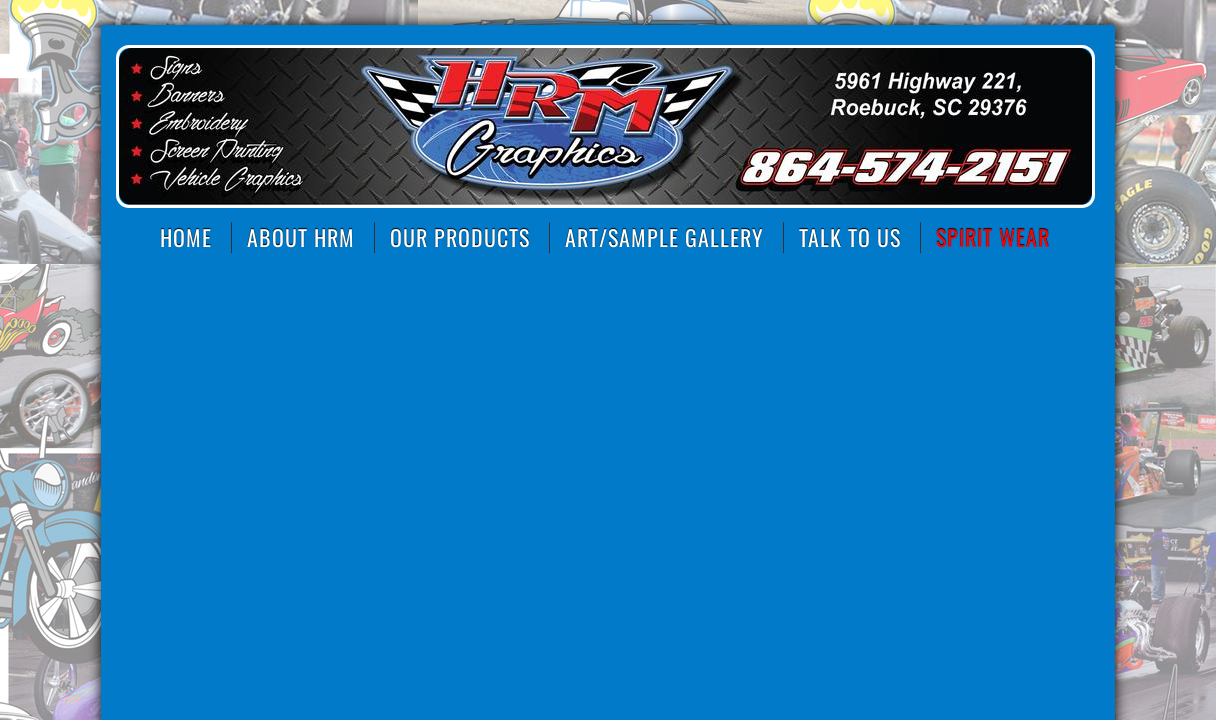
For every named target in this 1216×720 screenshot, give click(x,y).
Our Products (460, 237)
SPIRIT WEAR (993, 237)
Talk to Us (850, 237)
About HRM (301, 237)
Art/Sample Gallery (664, 237)
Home (186, 237)
